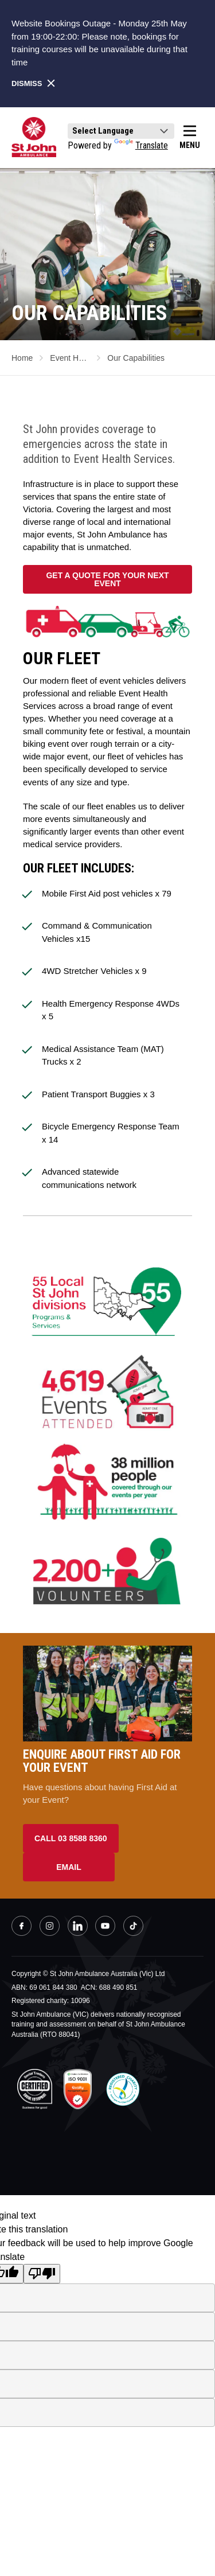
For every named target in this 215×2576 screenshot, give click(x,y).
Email (68, 1867)
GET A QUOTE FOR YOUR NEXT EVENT (107, 579)
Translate (141, 145)
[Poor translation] (42, 2273)
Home (22, 358)
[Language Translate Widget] (121, 131)
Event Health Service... (70, 358)
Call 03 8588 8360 (70, 1838)
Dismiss (34, 83)
